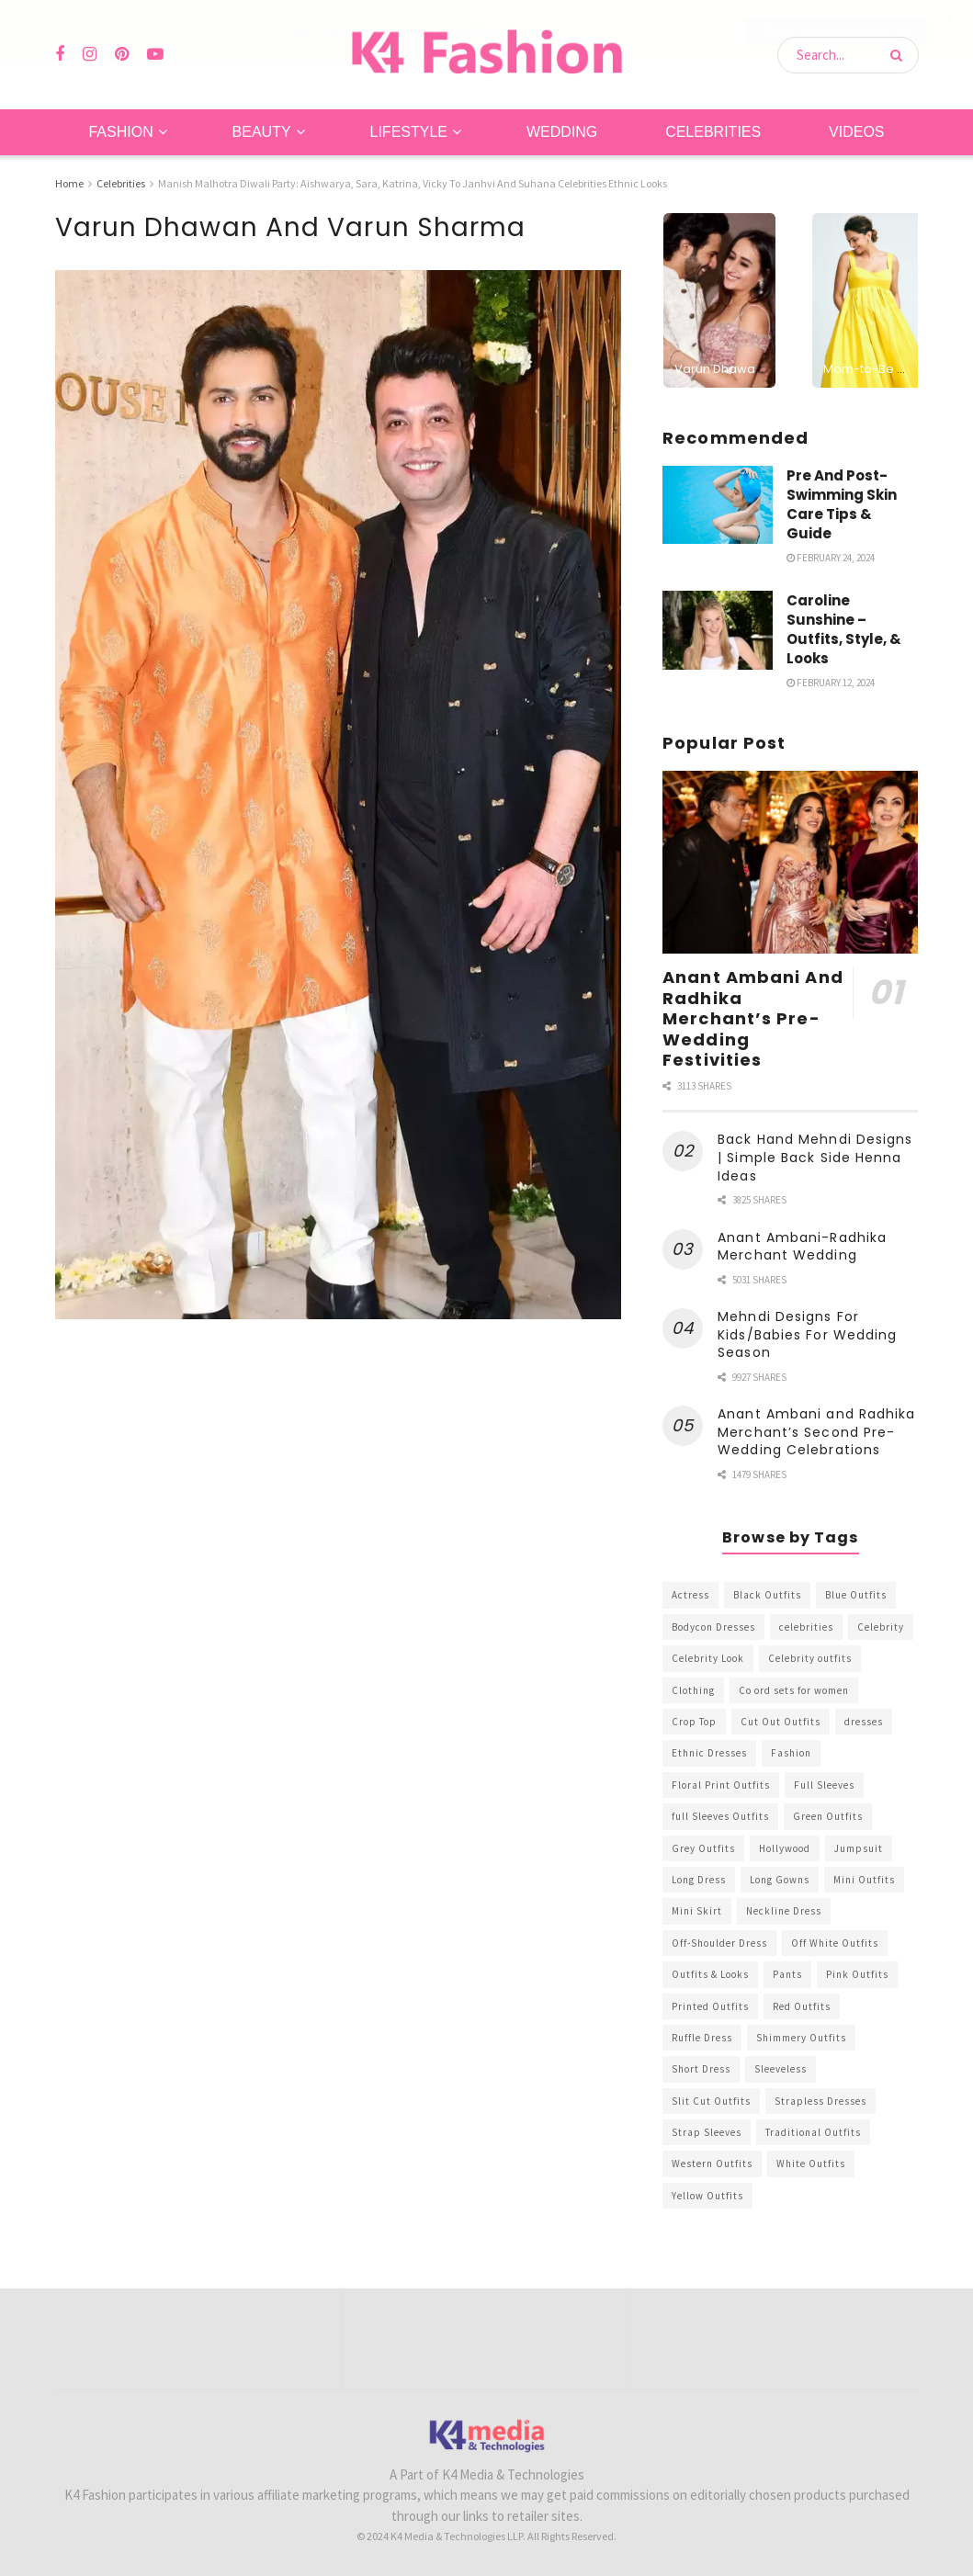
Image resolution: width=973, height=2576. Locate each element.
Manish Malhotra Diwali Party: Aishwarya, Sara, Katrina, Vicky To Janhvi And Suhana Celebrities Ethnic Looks (412, 183)
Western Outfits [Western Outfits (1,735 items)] (712, 2163)
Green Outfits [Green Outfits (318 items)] (828, 1816)
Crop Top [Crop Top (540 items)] (694, 1721)
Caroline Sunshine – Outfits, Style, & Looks (843, 629)
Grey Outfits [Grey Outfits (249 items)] (703, 1847)
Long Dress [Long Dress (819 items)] (699, 1879)
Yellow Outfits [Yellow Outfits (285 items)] (707, 2195)
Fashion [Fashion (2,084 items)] (791, 1752)
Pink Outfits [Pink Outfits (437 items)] (857, 1974)
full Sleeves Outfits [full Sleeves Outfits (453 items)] (720, 1816)
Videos (856, 132)
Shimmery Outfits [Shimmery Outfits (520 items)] (801, 2037)
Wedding (561, 132)
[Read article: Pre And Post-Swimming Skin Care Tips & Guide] (717, 504)
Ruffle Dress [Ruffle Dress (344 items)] (702, 2037)
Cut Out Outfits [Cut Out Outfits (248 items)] (780, 1721)
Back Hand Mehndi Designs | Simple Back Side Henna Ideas (815, 1157)
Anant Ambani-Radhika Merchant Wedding (802, 1245)
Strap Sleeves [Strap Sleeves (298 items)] (706, 2132)
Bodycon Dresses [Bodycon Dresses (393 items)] (713, 1627)
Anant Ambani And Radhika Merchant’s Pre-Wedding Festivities (752, 1018)
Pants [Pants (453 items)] (787, 1974)
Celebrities (713, 132)
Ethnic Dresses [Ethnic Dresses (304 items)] (709, 1752)
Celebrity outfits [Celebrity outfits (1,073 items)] (810, 1658)
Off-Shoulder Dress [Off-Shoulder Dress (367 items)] (719, 1942)
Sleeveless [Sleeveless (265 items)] (780, 2068)
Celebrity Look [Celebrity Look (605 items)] (708, 1658)
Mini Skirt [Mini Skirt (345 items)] (697, 1910)
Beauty (261, 132)
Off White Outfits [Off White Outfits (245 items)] (834, 1942)
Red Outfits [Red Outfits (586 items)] (802, 2005)
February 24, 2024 (830, 556)
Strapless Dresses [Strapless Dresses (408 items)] (820, 2100)
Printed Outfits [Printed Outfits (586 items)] (710, 2005)
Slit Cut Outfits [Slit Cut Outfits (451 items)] (711, 2100)
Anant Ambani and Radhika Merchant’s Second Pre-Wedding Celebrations (816, 1432)
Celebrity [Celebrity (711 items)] (880, 1627)
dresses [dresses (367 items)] (863, 1721)
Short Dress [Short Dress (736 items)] (701, 2068)
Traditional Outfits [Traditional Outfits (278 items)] (813, 2132)
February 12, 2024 (830, 682)
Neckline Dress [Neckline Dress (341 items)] (783, 1910)
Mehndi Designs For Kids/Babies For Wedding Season (807, 1334)
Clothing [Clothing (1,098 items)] (693, 1689)
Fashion (120, 132)
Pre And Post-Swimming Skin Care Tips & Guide (841, 503)
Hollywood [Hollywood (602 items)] (784, 1847)
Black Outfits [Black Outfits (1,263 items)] (767, 1594)
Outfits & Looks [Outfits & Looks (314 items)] (710, 1974)
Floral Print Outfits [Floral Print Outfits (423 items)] (721, 1785)
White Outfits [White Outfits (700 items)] (810, 2163)
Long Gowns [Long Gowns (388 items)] (779, 1879)
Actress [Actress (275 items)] (690, 1594)
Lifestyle (408, 132)
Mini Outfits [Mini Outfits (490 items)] (864, 1879)
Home (69, 183)
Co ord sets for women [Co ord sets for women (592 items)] (794, 1689)
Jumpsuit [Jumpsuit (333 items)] (858, 1847)
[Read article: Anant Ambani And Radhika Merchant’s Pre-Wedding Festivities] (790, 862)
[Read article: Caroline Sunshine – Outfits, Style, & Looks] (717, 630)
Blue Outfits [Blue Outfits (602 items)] (856, 1594)
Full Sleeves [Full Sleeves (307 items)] (824, 1785)
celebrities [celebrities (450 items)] (806, 1627)
